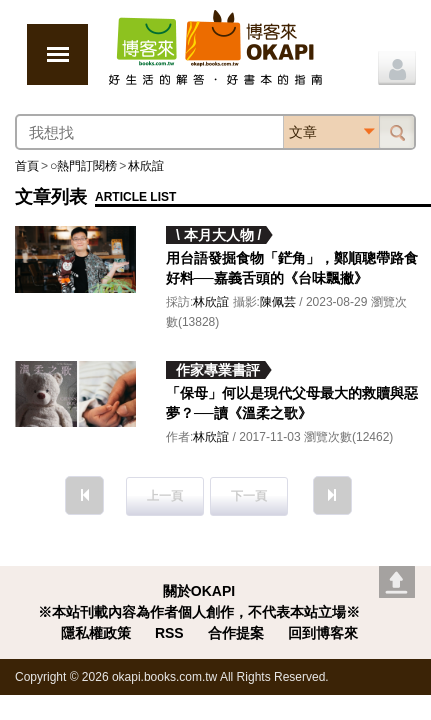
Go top (397, 582)
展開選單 (57, 54)
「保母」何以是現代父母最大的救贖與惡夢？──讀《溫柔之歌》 (292, 403)
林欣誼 (146, 166)
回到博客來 (323, 633)
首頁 (27, 166)
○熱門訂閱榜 (83, 166)
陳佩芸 (278, 302)
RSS (169, 633)
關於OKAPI (199, 591)
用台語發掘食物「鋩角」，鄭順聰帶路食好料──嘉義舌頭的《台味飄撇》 (292, 268)
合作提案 (236, 633)
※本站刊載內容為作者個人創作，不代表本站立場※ (199, 612)
